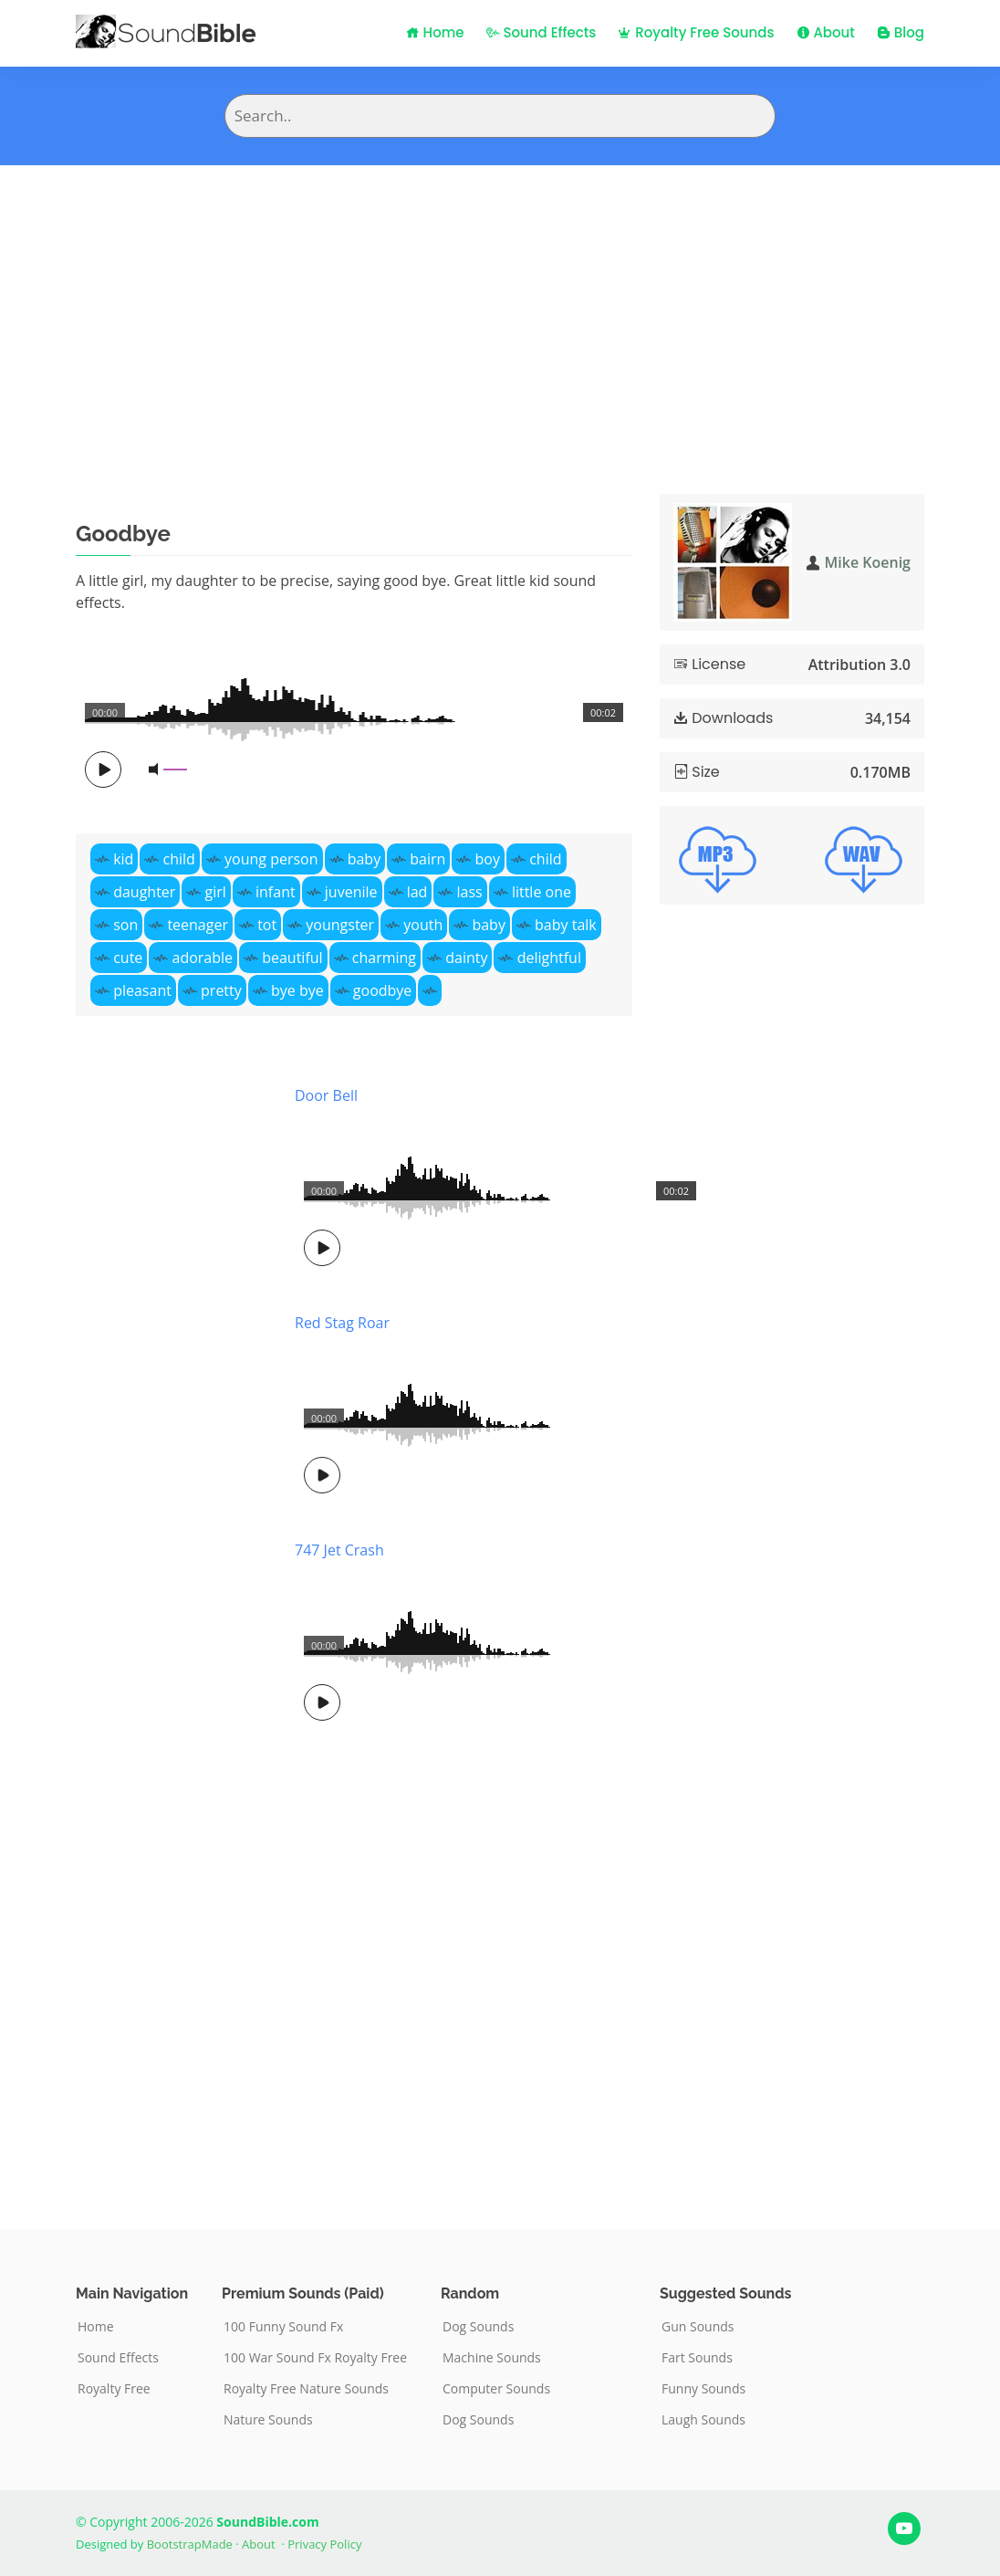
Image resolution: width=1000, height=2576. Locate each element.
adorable (202, 958)
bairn (427, 859)
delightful (549, 958)
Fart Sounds (697, 2357)
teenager (197, 925)
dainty (466, 958)
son (125, 925)
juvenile (351, 892)
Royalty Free (114, 2388)
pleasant (142, 990)
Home (435, 32)
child (179, 859)
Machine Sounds (492, 2357)
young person (271, 859)
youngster (340, 925)
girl (215, 892)
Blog (900, 32)
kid (123, 859)
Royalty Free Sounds (696, 32)
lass (470, 892)
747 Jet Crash (339, 1550)
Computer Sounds (496, 2388)
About (826, 32)
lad (417, 892)
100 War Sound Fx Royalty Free (315, 2357)
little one (541, 892)
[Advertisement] (500, 302)
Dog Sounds (478, 2326)
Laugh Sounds (703, 2420)
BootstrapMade (190, 2544)
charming (384, 958)
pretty (221, 990)
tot (266, 925)
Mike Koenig (868, 562)
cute (127, 958)
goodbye (382, 990)
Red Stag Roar (342, 1323)
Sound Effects (541, 32)
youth (423, 925)
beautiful (292, 958)
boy (487, 859)
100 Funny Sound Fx (283, 2326)
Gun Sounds (697, 2326)
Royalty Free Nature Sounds (306, 2388)
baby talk (566, 925)
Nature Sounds (268, 2420)
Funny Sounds (703, 2388)
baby (364, 859)
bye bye (297, 990)
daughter (144, 892)
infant (275, 892)
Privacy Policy (324, 2544)
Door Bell (326, 1095)
